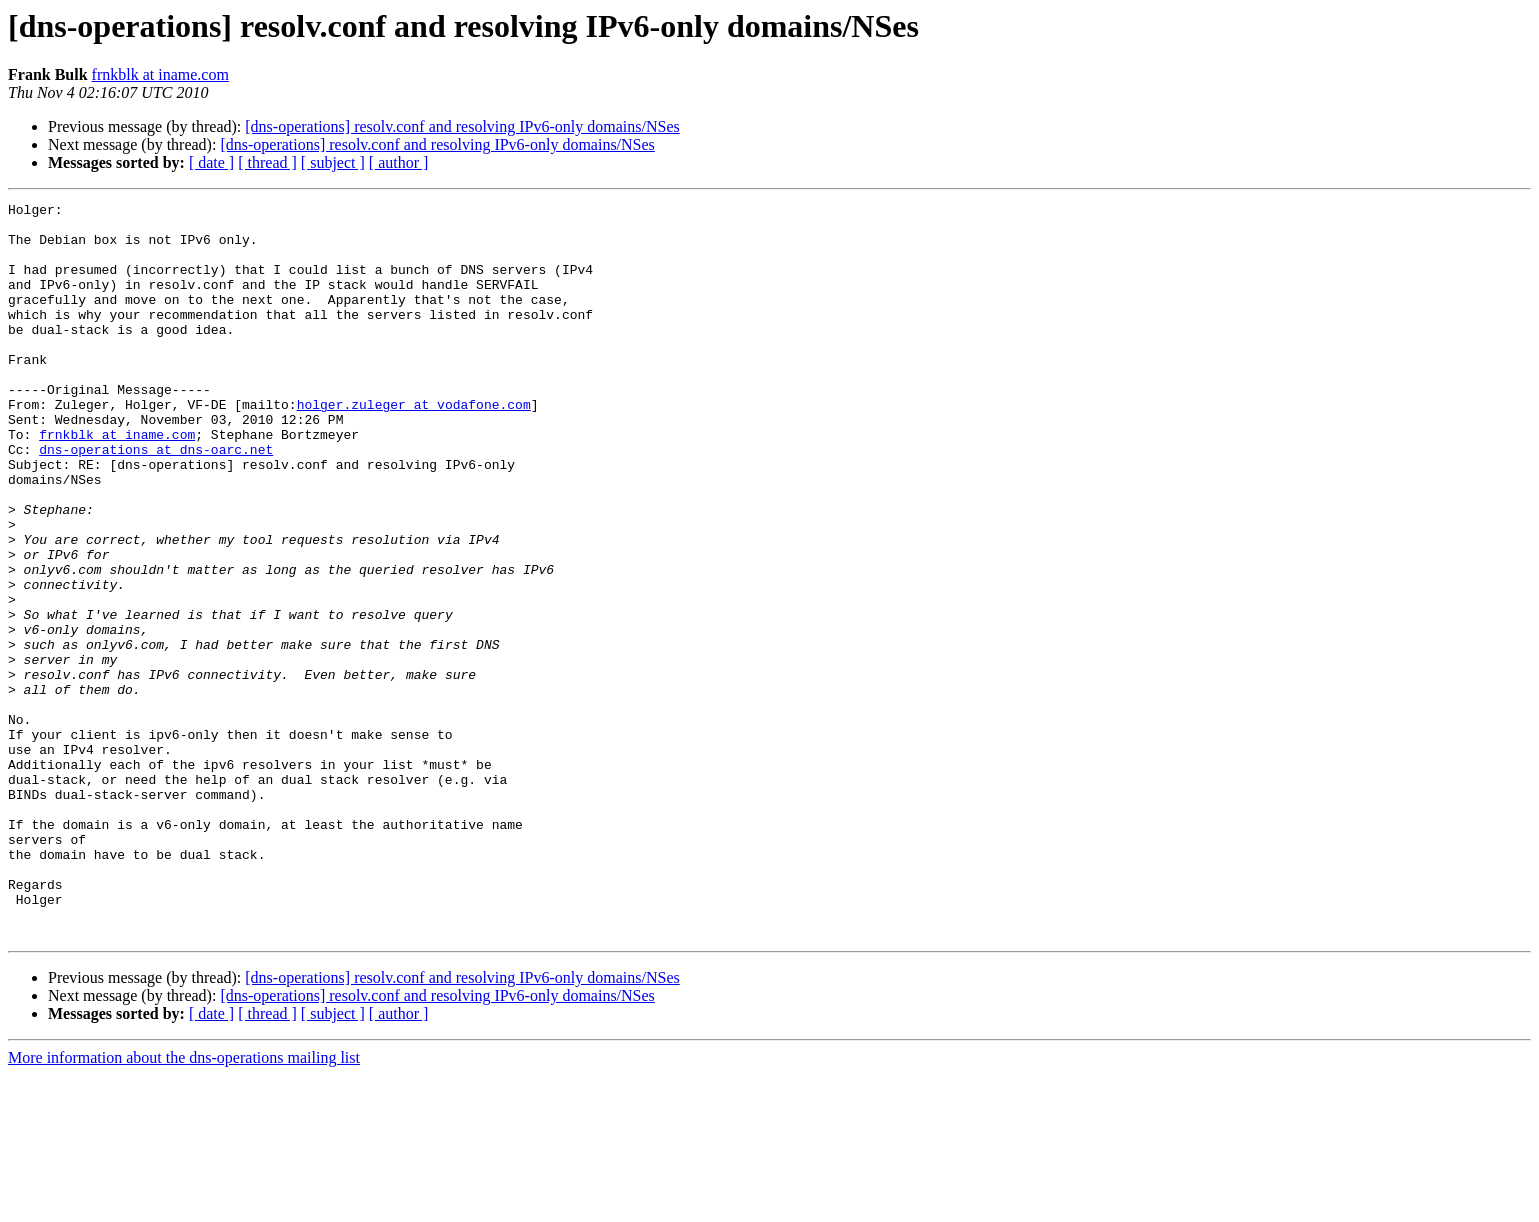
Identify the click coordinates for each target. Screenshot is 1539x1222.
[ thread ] (267, 162)
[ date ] (211, 162)
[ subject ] (333, 162)
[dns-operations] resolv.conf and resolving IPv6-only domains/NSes (462, 126)
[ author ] (399, 162)
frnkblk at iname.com (160, 74)
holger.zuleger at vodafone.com (414, 446)
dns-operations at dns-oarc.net (156, 500)
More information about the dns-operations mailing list (184, 1204)
